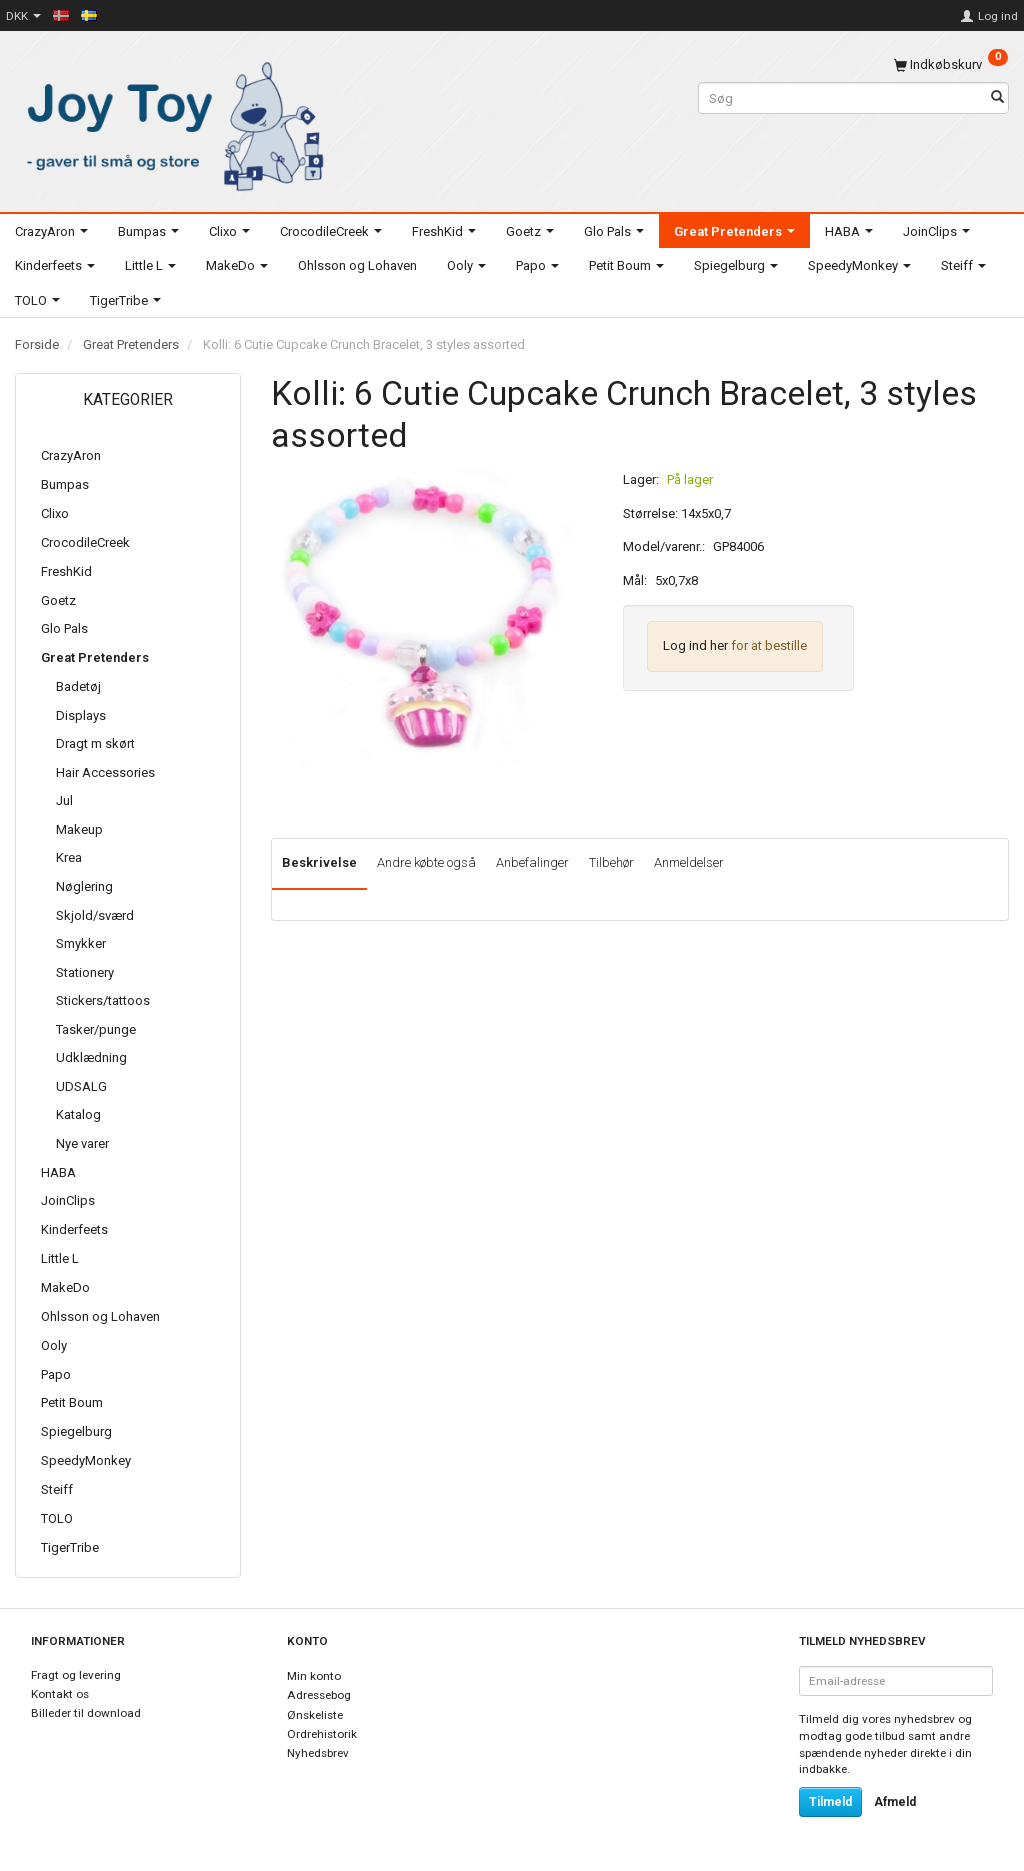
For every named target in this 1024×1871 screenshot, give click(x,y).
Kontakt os (60, 1694)
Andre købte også (426, 862)
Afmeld (895, 1802)
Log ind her (695, 645)
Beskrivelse (319, 862)
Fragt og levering (76, 1675)
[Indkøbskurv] (951, 64)
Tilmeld (830, 1802)
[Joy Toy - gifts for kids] (170, 122)
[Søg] (997, 98)
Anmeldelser (689, 862)
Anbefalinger (532, 862)
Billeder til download (86, 1713)
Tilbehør (611, 862)
